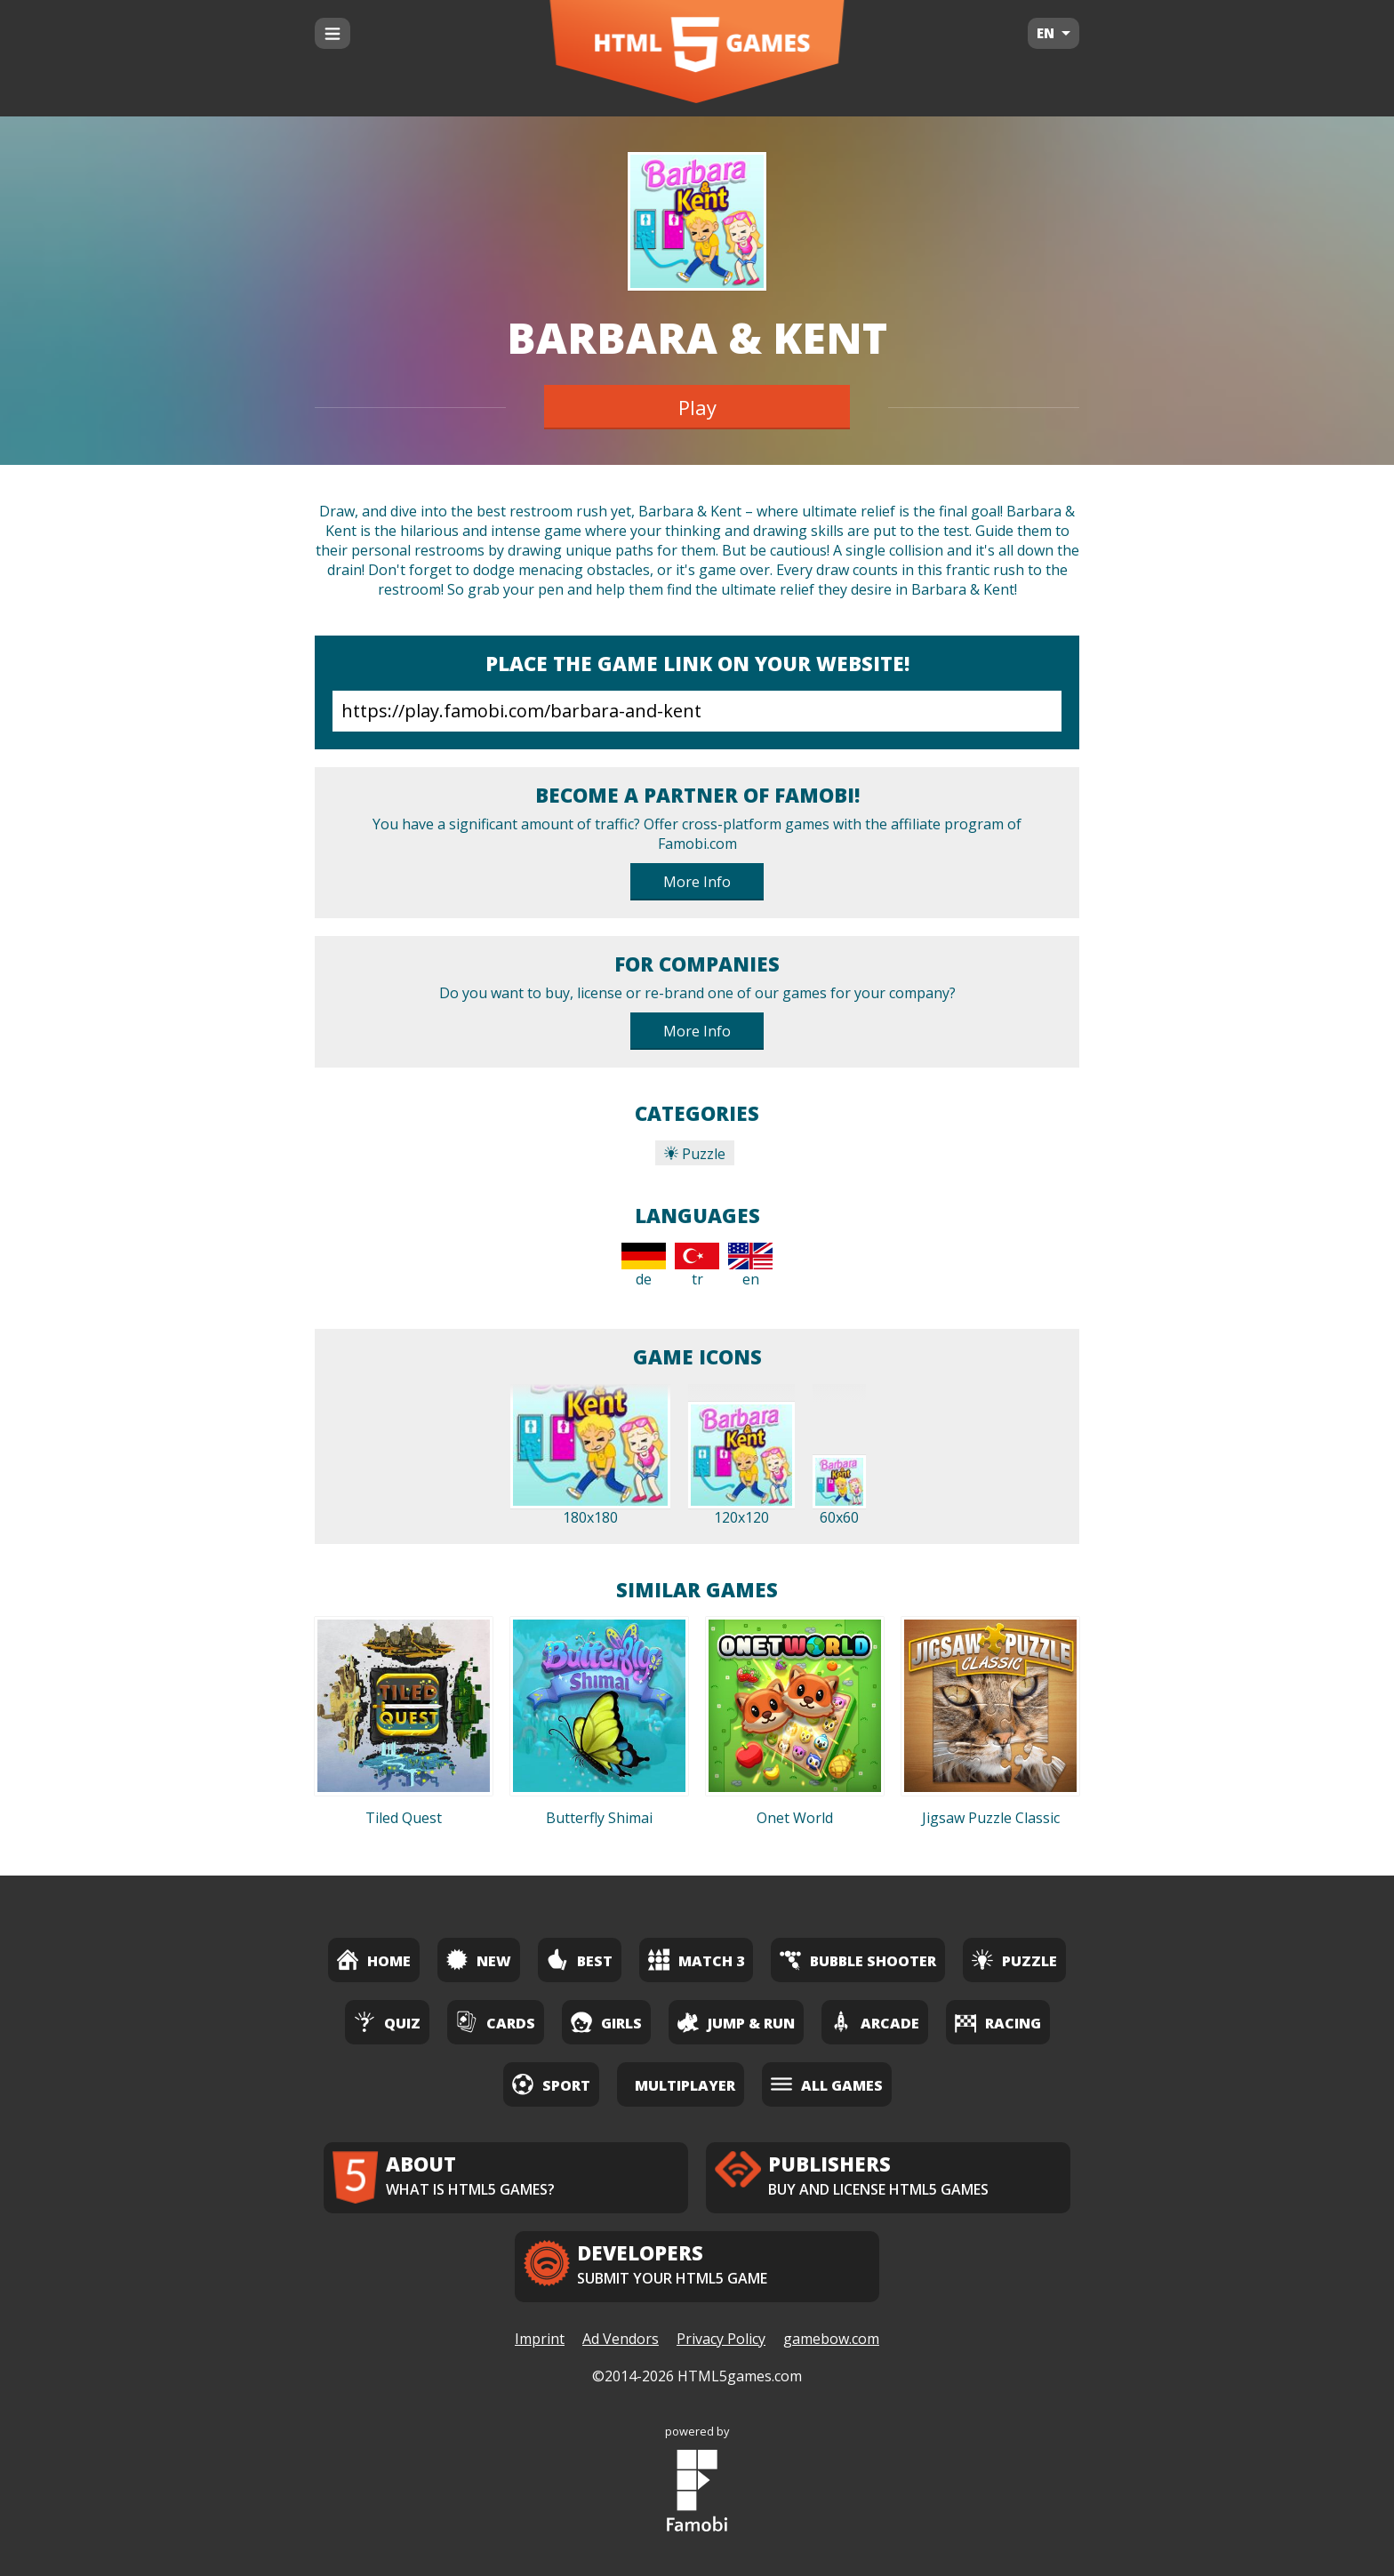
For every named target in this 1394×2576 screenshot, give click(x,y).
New (478, 1959)
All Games (827, 2084)
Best (580, 1959)
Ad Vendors (620, 2338)
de (643, 1266)
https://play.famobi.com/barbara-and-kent (697, 711)
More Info (697, 882)
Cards (495, 2022)
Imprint (540, 2338)
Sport (551, 2084)
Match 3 (696, 1959)
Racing (998, 2022)
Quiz (387, 2022)
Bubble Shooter (858, 1959)
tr (697, 1266)
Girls (606, 2022)
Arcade (874, 2022)
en (750, 1266)
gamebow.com (831, 2338)
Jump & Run (736, 2022)
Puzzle (694, 1154)
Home (374, 1959)
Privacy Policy (721, 2338)
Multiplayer (685, 2085)
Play (697, 407)
